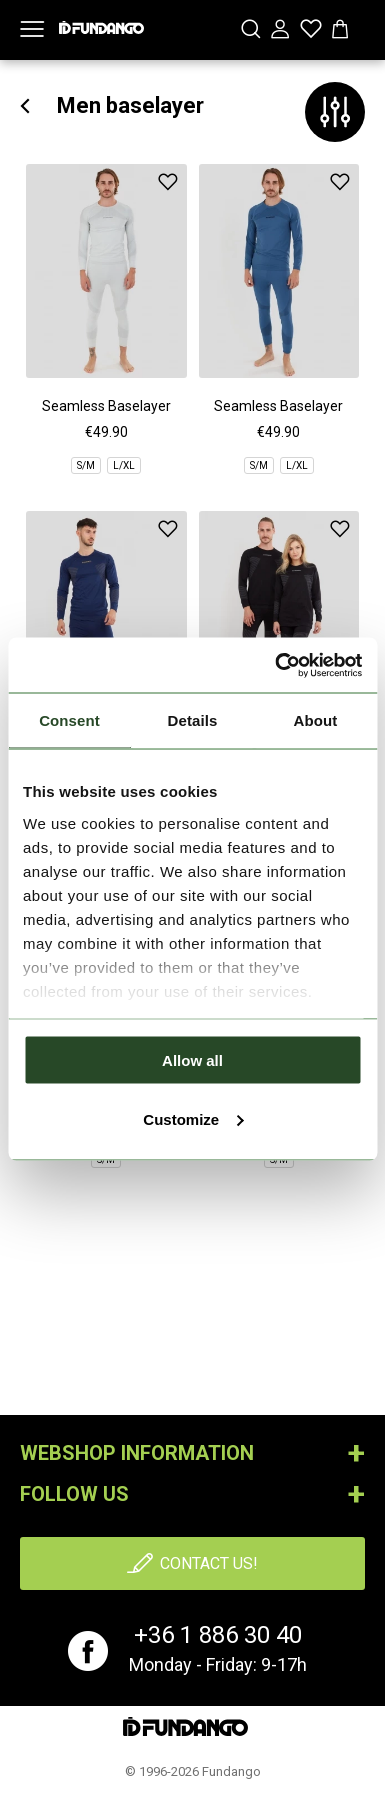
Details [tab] (193, 720)
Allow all (192, 1060)
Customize (193, 1118)
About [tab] (316, 720)
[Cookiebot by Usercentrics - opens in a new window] (276, 665)
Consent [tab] (69, 720)
